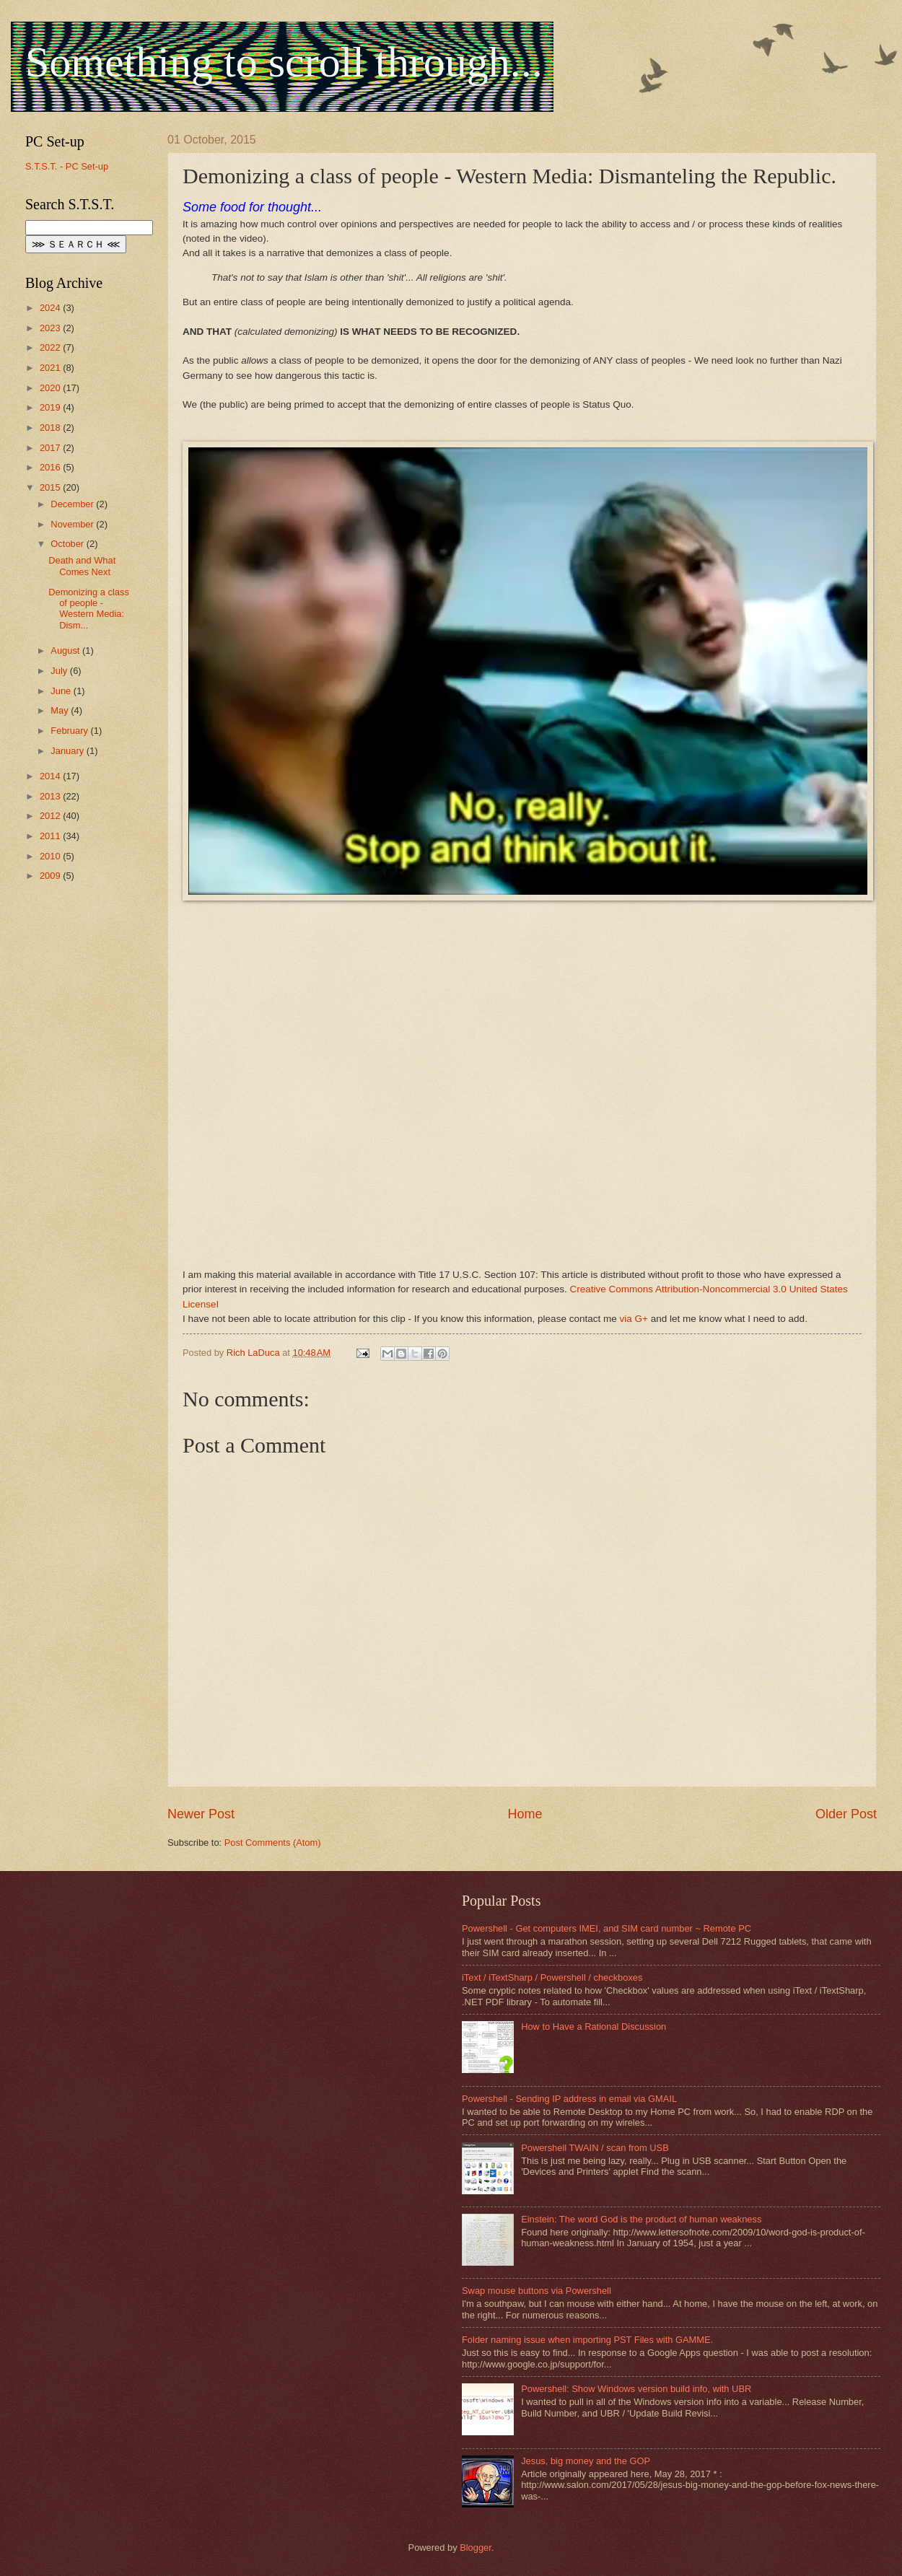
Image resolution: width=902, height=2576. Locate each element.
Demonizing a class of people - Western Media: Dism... (88, 609)
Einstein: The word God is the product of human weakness (641, 2219)
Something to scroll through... (284, 62)
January (68, 750)
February (70, 730)
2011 (51, 836)
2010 (51, 856)
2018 (51, 427)
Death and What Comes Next (81, 566)
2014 (51, 776)
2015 (51, 487)
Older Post (846, 1814)
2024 (51, 307)
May (61, 710)
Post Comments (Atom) (272, 1842)
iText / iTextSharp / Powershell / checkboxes (552, 1977)
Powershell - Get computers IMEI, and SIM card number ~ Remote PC (606, 1928)
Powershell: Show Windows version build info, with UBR (636, 2388)
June (62, 690)
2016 (51, 467)
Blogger (475, 2547)
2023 (51, 328)
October (68, 543)
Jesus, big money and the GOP (585, 2460)
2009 (51, 875)
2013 (51, 796)
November (73, 524)
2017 (51, 447)
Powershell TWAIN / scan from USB (595, 2147)
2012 (51, 815)
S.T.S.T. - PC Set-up (66, 166)
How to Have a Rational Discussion (593, 2026)
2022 (51, 347)
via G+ (634, 1318)
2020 (51, 387)
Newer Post (201, 1814)
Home (524, 1814)
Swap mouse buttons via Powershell (536, 2290)
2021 (51, 367)
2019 (51, 407)
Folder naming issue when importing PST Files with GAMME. (587, 2339)
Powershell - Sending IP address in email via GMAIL (569, 2098)
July (60, 670)
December (73, 504)
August (66, 650)
